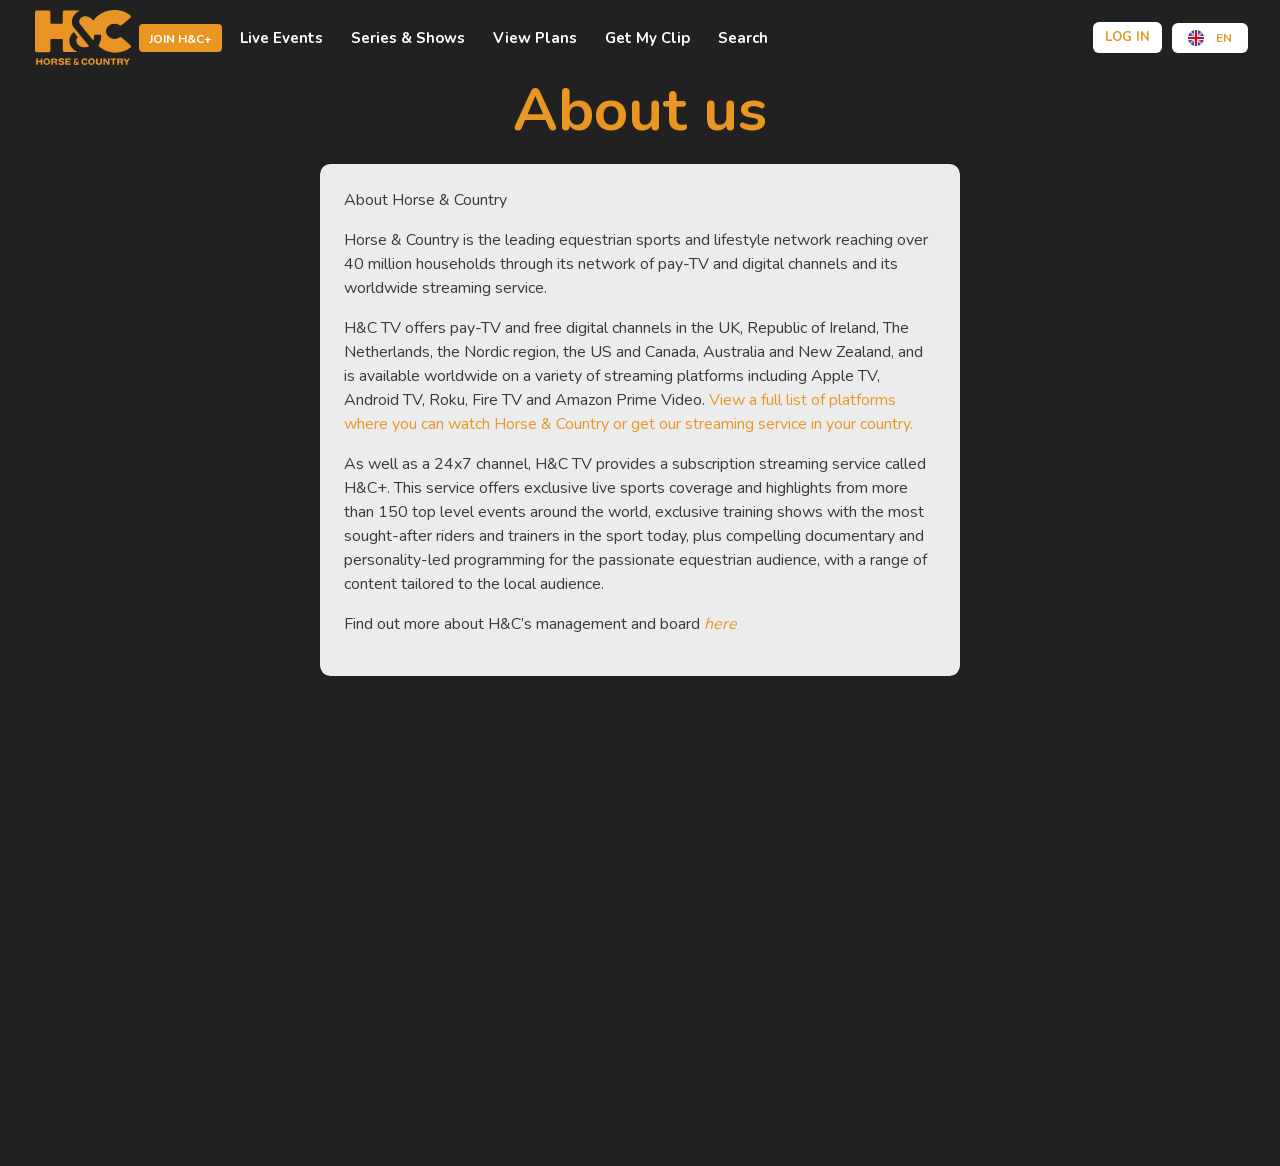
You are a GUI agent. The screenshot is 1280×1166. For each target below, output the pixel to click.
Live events (281, 38)
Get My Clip (647, 38)
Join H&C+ (180, 39)
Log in (1127, 37)
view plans (535, 38)
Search (743, 38)
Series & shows (408, 38)
